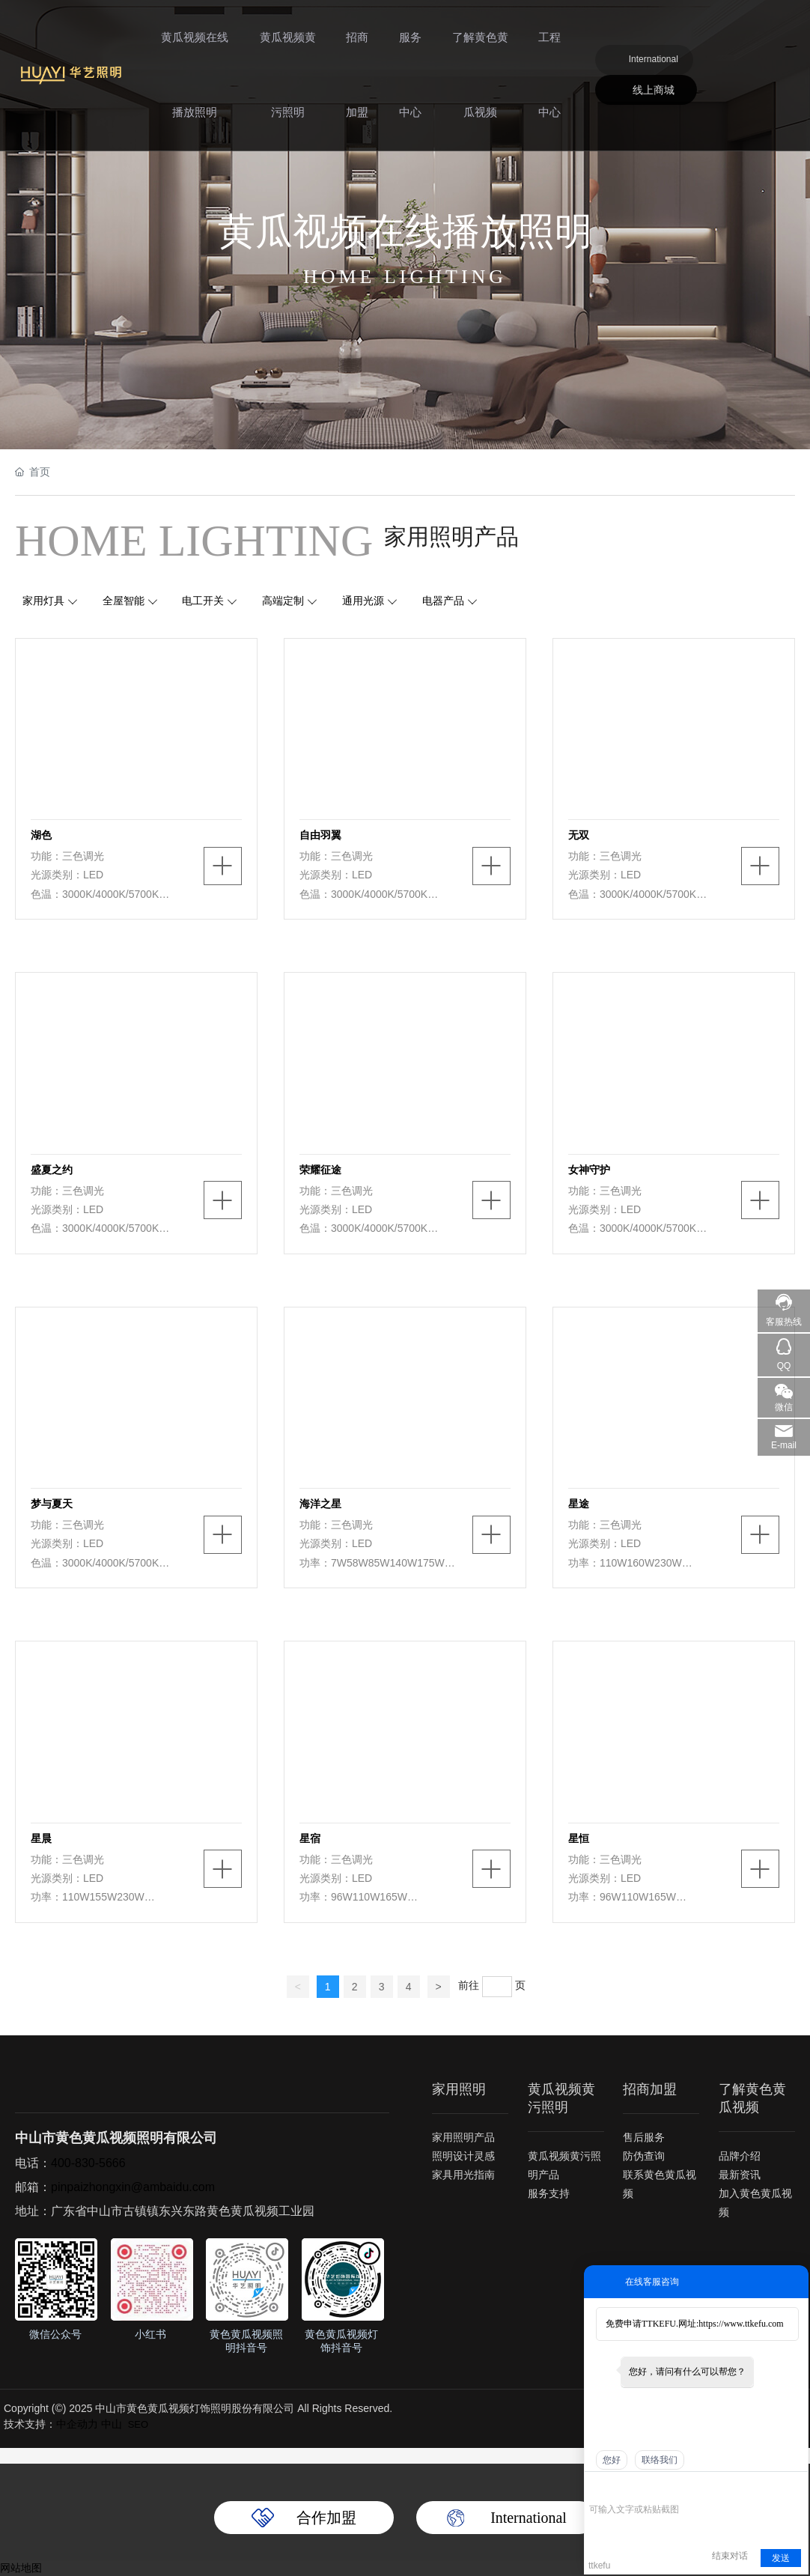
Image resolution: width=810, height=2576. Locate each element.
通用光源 (364, 601)
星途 (578, 1504)
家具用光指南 (463, 2175)
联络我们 (659, 2460)
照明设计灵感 (463, 2157)
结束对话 (730, 2556)
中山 (111, 2424)
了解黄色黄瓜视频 (479, 82)
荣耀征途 (320, 1170)
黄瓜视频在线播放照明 (194, 82)
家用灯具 (43, 601)
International (653, 67)
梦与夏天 (52, 1504)
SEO (138, 2424)
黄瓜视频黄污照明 (286, 82)
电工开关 (204, 601)
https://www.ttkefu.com (740, 2323)
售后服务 (644, 2138)
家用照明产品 (463, 2138)
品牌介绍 (740, 2156)
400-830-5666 (88, 2163)
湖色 (41, 835)
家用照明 (459, 2089)
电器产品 (443, 601)
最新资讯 (740, 2175)
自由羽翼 (320, 835)
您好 (612, 2460)
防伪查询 (644, 2157)
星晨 (41, 1838)
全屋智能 (123, 601)
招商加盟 (355, 82)
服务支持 (549, 2193)
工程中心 (548, 82)
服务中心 (410, 82)
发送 (781, 2558)
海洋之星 (320, 1504)
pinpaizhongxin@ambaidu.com (133, 2187)
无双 (578, 835)
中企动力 (77, 2424)
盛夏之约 (52, 1170)
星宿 (309, 1838)
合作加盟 (326, 2517)
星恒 (578, 1838)
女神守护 (589, 1170)
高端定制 (284, 601)
